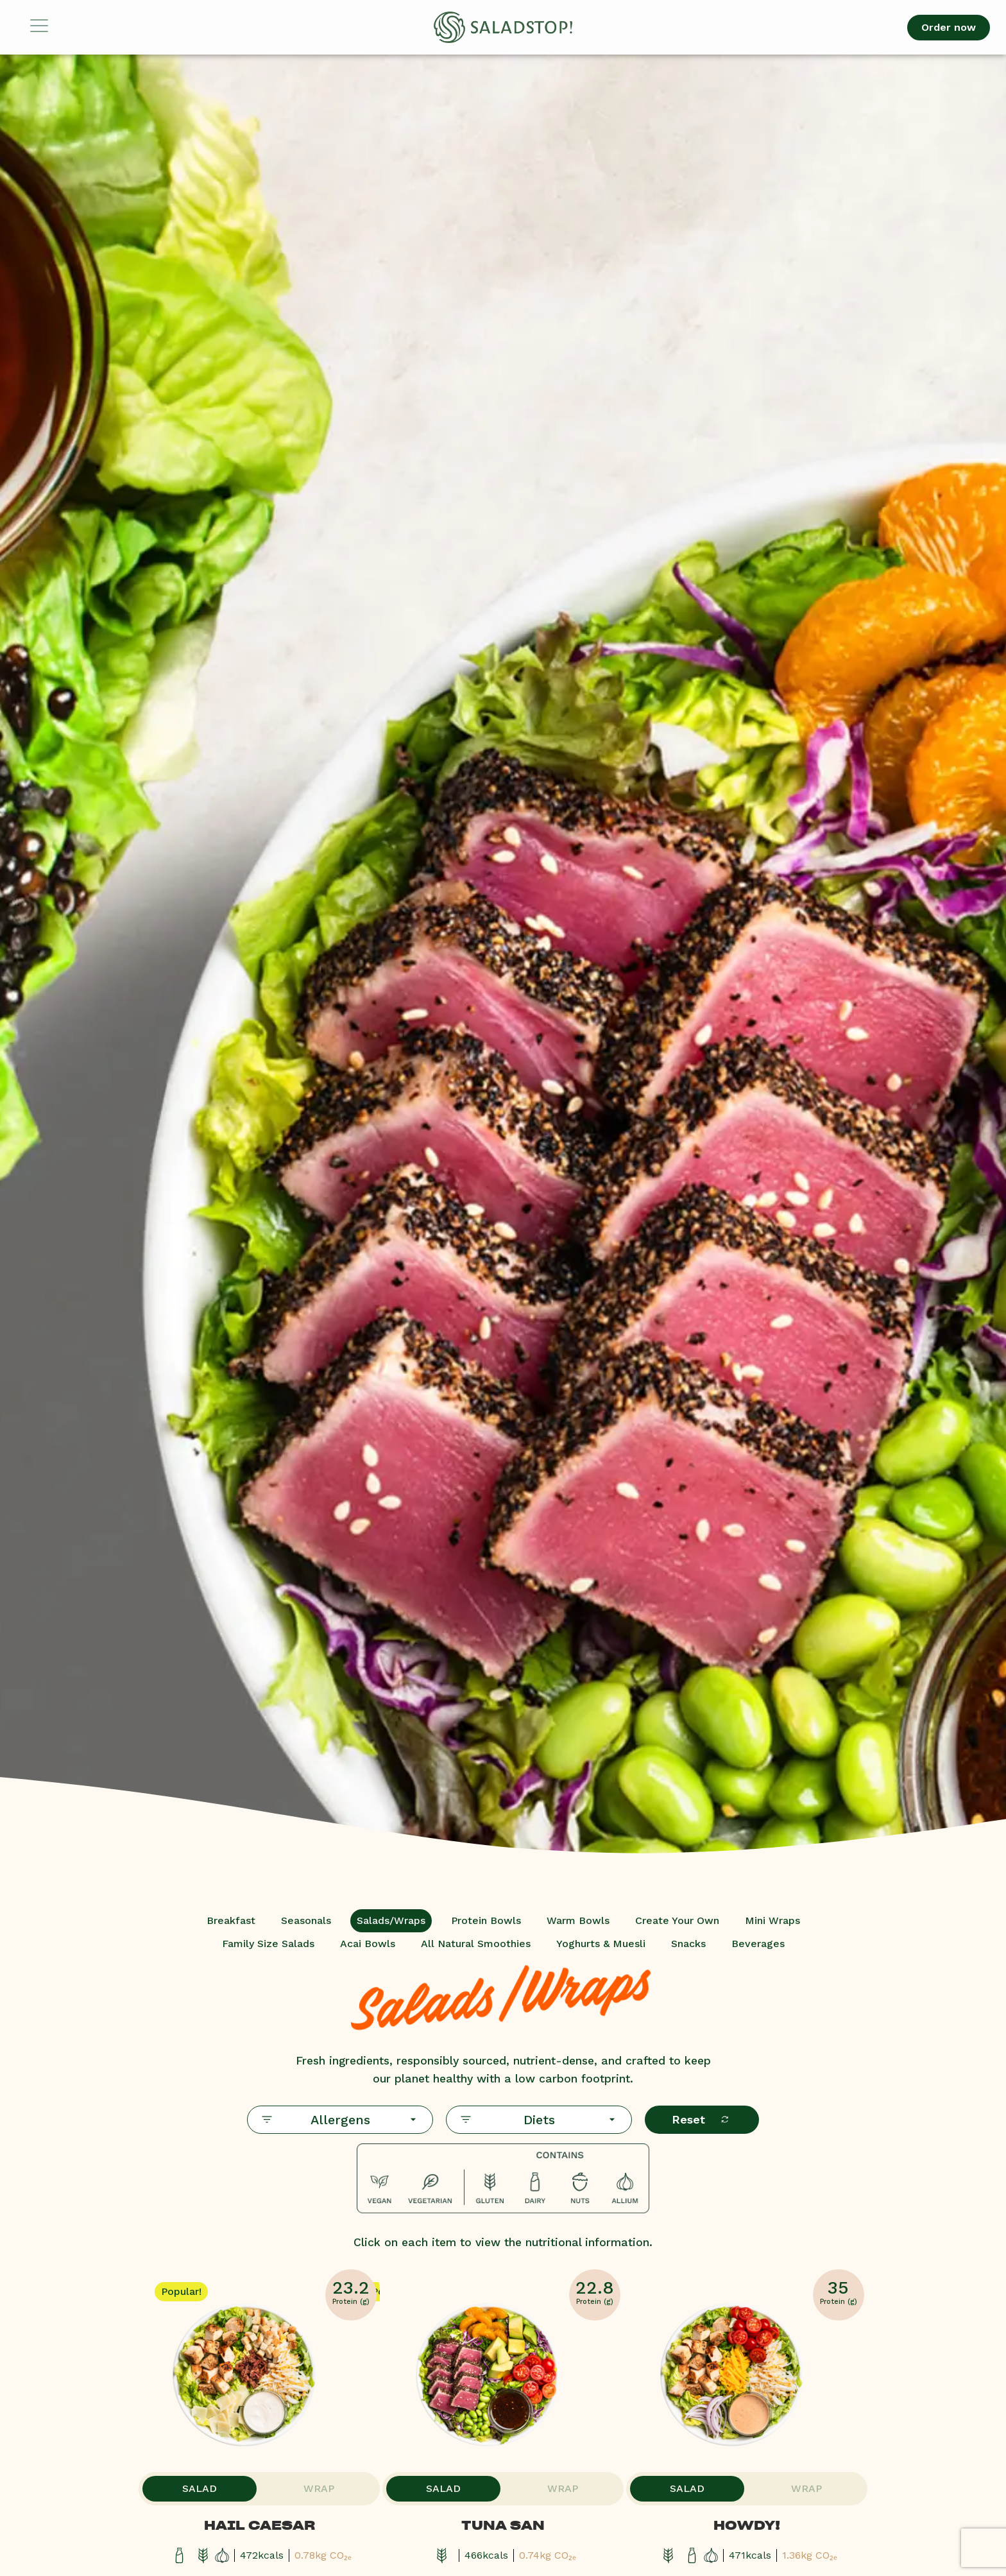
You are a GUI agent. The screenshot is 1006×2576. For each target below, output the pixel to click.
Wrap (317, 2492)
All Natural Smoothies (476, 1943)
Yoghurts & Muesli (600, 1943)
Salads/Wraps (391, 1920)
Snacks (688, 1943)
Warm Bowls (578, 1920)
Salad (201, 2492)
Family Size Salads (268, 1943)
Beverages (758, 1943)
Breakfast (231, 1920)
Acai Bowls (367, 1943)
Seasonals (306, 1920)
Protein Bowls (486, 1920)
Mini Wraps (772, 1920)
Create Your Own (677, 1920)
